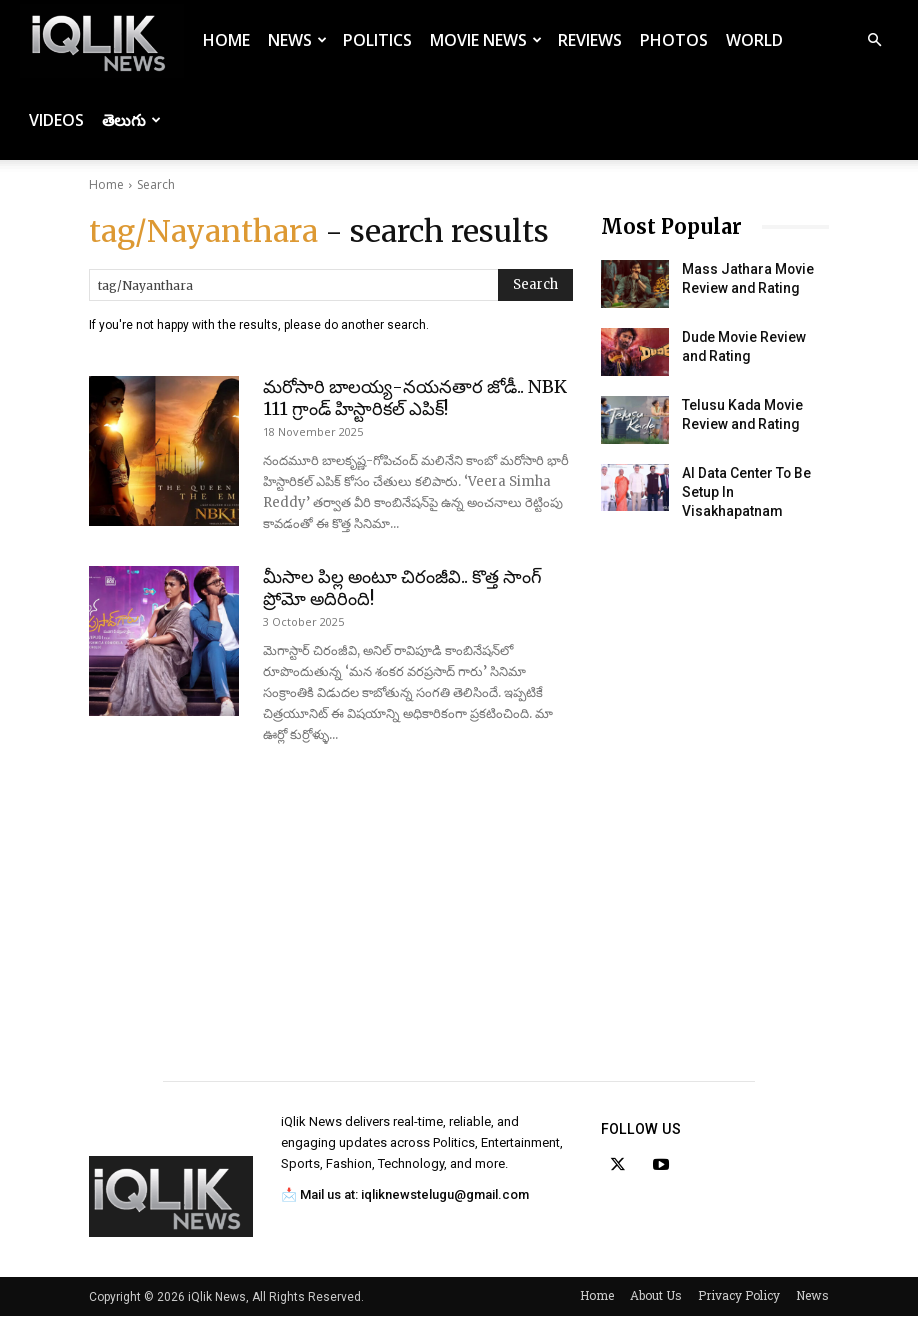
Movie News (486, 40)
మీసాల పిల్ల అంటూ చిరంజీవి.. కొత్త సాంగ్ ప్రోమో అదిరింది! (402, 587)
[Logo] (102, 40)
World (754, 40)
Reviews (590, 40)
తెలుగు (131, 120)
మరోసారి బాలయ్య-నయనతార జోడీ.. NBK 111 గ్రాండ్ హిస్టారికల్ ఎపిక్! (415, 397)
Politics (377, 40)
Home (226, 40)
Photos (674, 40)
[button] (874, 40)
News (297, 40)
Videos (56, 120)
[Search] (535, 285)
